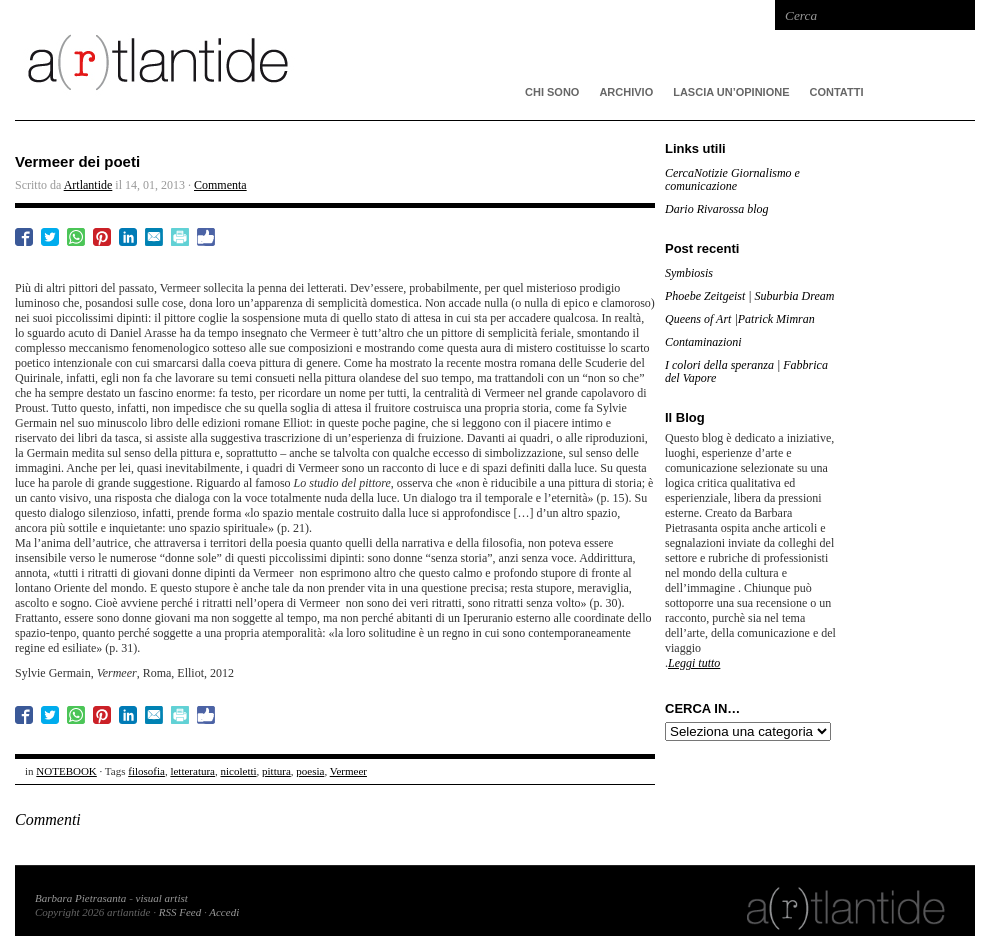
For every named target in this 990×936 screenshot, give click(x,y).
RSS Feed (180, 912)
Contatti (837, 92)
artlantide (315, 60)
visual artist (162, 898)
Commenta (220, 185)
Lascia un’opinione (731, 92)
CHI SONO (552, 92)
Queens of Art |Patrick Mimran (740, 319)
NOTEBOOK (66, 771)
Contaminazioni (703, 342)
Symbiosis (689, 273)
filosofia (146, 771)
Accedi (224, 912)
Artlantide (88, 185)
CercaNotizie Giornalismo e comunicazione (732, 179)
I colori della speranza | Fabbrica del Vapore (746, 371)
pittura (276, 771)
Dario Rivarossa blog (717, 209)
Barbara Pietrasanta (80, 898)
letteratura (192, 771)
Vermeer (348, 771)
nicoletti (239, 771)
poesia (310, 771)
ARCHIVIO (626, 92)
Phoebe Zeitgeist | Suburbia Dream (750, 296)
